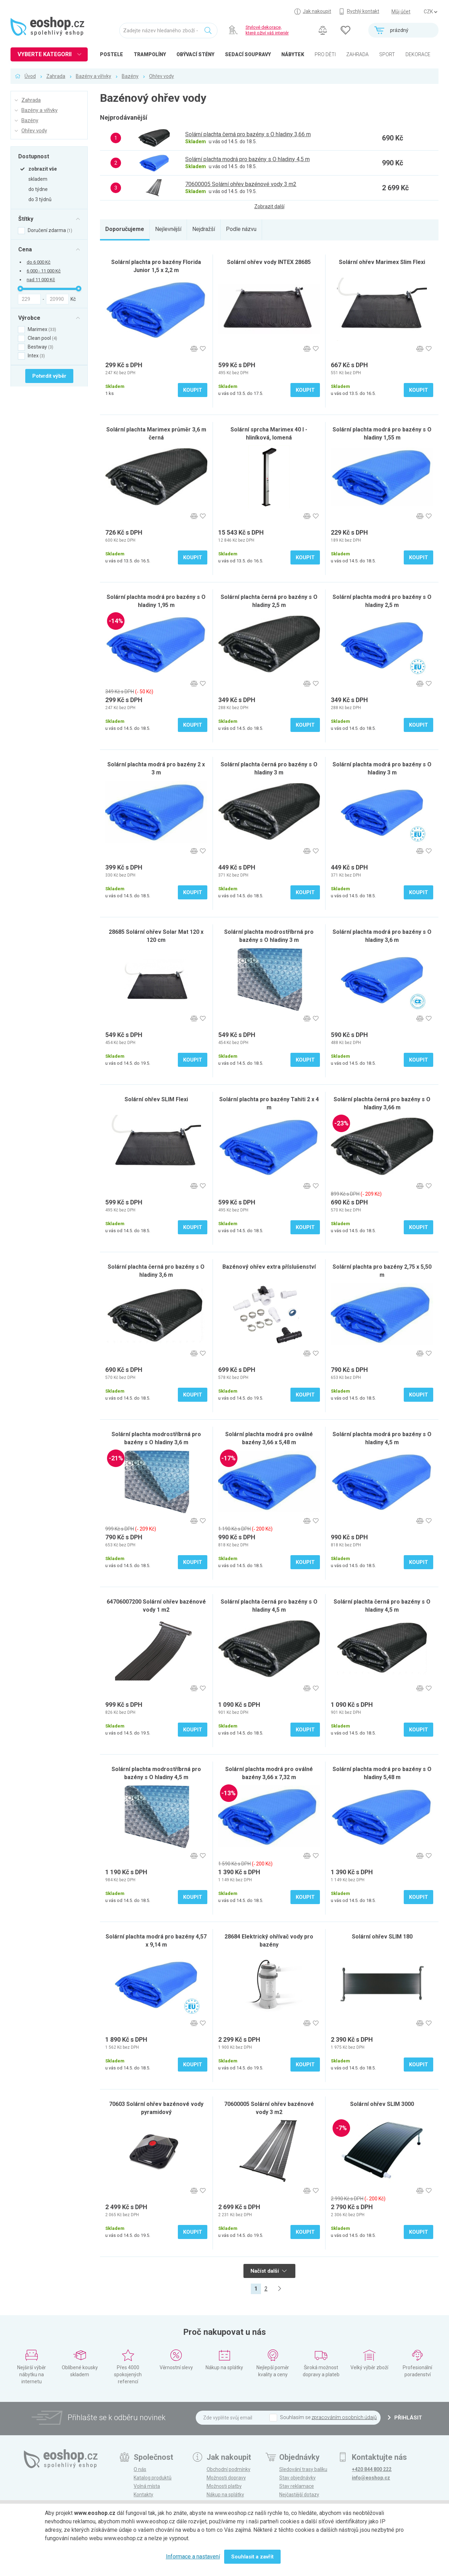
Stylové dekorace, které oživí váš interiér (267, 30)
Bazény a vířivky (93, 76)
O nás (140, 2469)
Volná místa (147, 2486)
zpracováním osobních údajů (344, 2417)
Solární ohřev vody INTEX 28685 (269, 262)
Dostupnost (33, 156)
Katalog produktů (153, 2478)
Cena (25, 249)
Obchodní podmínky (228, 2469)
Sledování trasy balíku (303, 2469)
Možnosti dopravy (226, 2478)
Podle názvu (241, 229)
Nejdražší (203, 229)
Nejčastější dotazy (299, 2494)
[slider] (20, 288)
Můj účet (400, 11)
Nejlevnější (168, 229)
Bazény (130, 76)
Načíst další (268, 2271)
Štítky (25, 219)
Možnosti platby (224, 2486)
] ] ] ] (430, 12)
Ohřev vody (161, 76)
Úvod (30, 76)
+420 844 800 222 (371, 2469)
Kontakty (143, 2494)
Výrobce (29, 318)
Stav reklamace (296, 2486)
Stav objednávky (297, 2478)
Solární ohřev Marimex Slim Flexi (382, 262)
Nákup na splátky (225, 2494)
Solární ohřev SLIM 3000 (382, 2104)
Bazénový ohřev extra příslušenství (269, 1266)
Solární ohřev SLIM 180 (382, 1936)
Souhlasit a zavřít (252, 2557)
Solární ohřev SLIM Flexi (156, 1099)
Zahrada (55, 76)
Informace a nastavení (193, 2556)
